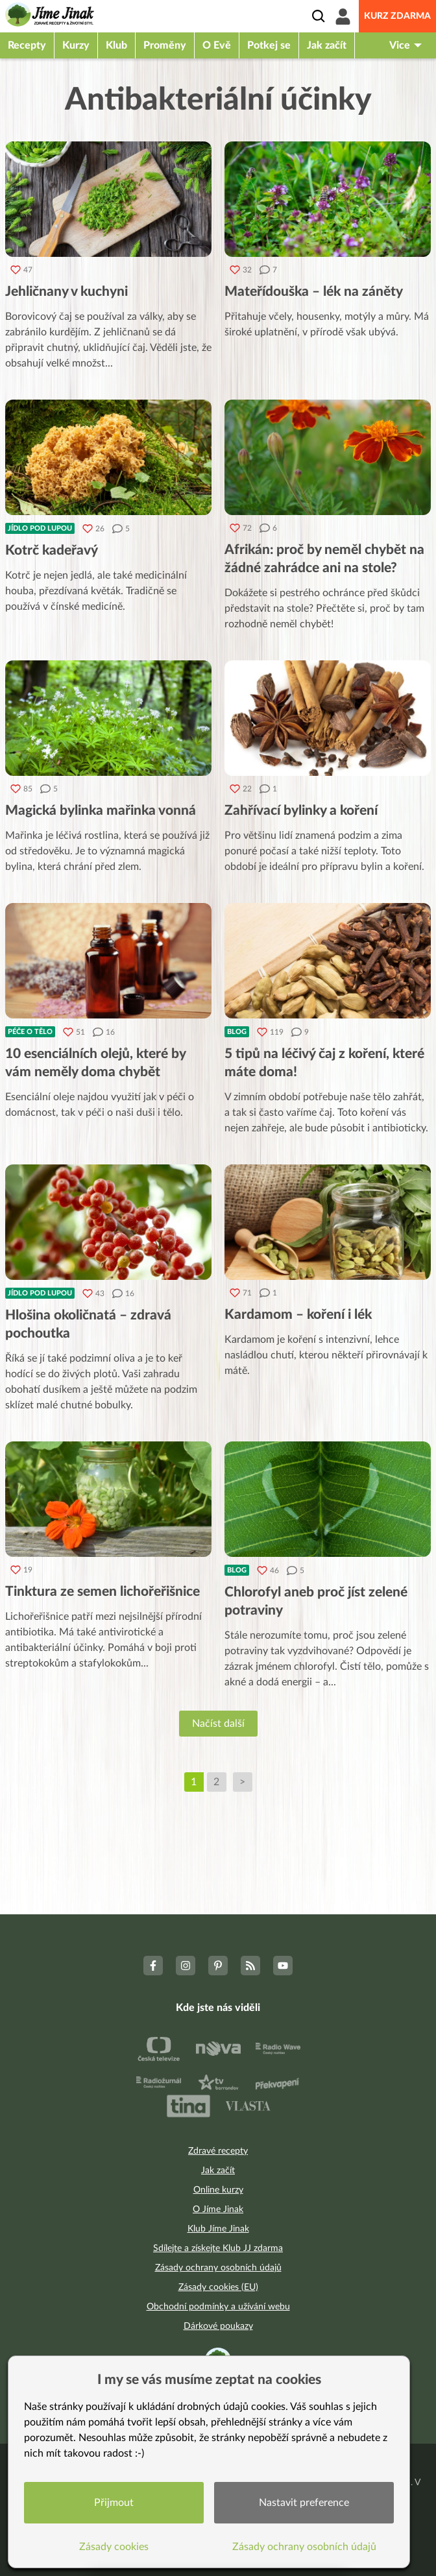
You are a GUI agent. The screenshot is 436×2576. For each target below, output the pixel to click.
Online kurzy (218, 2190)
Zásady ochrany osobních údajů (218, 2267)
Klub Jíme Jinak (218, 2228)
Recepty (27, 45)
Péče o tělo (30, 1031)
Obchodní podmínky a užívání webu (218, 2306)
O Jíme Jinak (218, 2209)
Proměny (164, 45)
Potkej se (269, 45)
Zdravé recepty (218, 2151)
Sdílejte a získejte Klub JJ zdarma (218, 2248)
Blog (237, 1031)
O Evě (216, 45)
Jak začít (326, 45)
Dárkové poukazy (218, 2326)
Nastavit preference (304, 2503)
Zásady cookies (114, 2547)
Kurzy (76, 45)
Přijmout (114, 2503)
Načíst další (218, 1723)
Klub (116, 45)
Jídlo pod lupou (40, 528)
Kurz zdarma (397, 16)
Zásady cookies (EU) (218, 2287)
